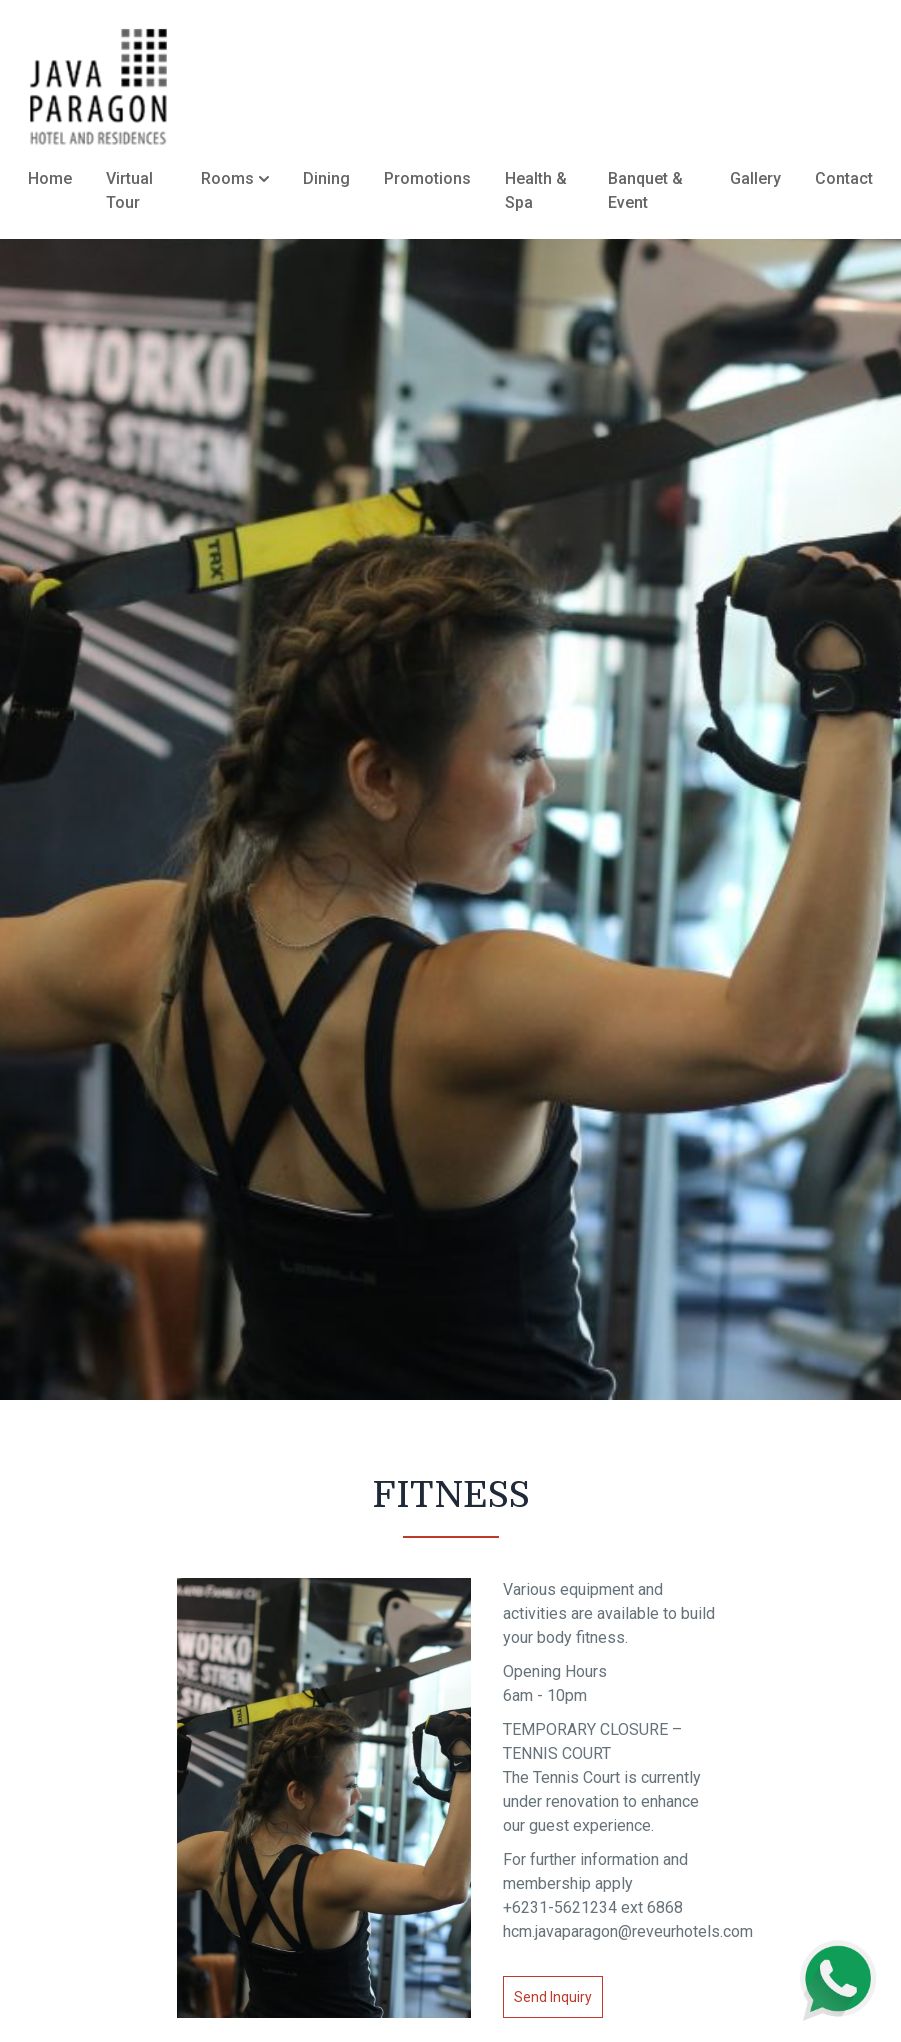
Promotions (427, 178)
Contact (844, 178)
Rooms (235, 178)
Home (50, 178)
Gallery (755, 178)
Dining (326, 178)
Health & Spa (536, 190)
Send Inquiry (553, 1997)
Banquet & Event (645, 190)
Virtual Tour (129, 190)
